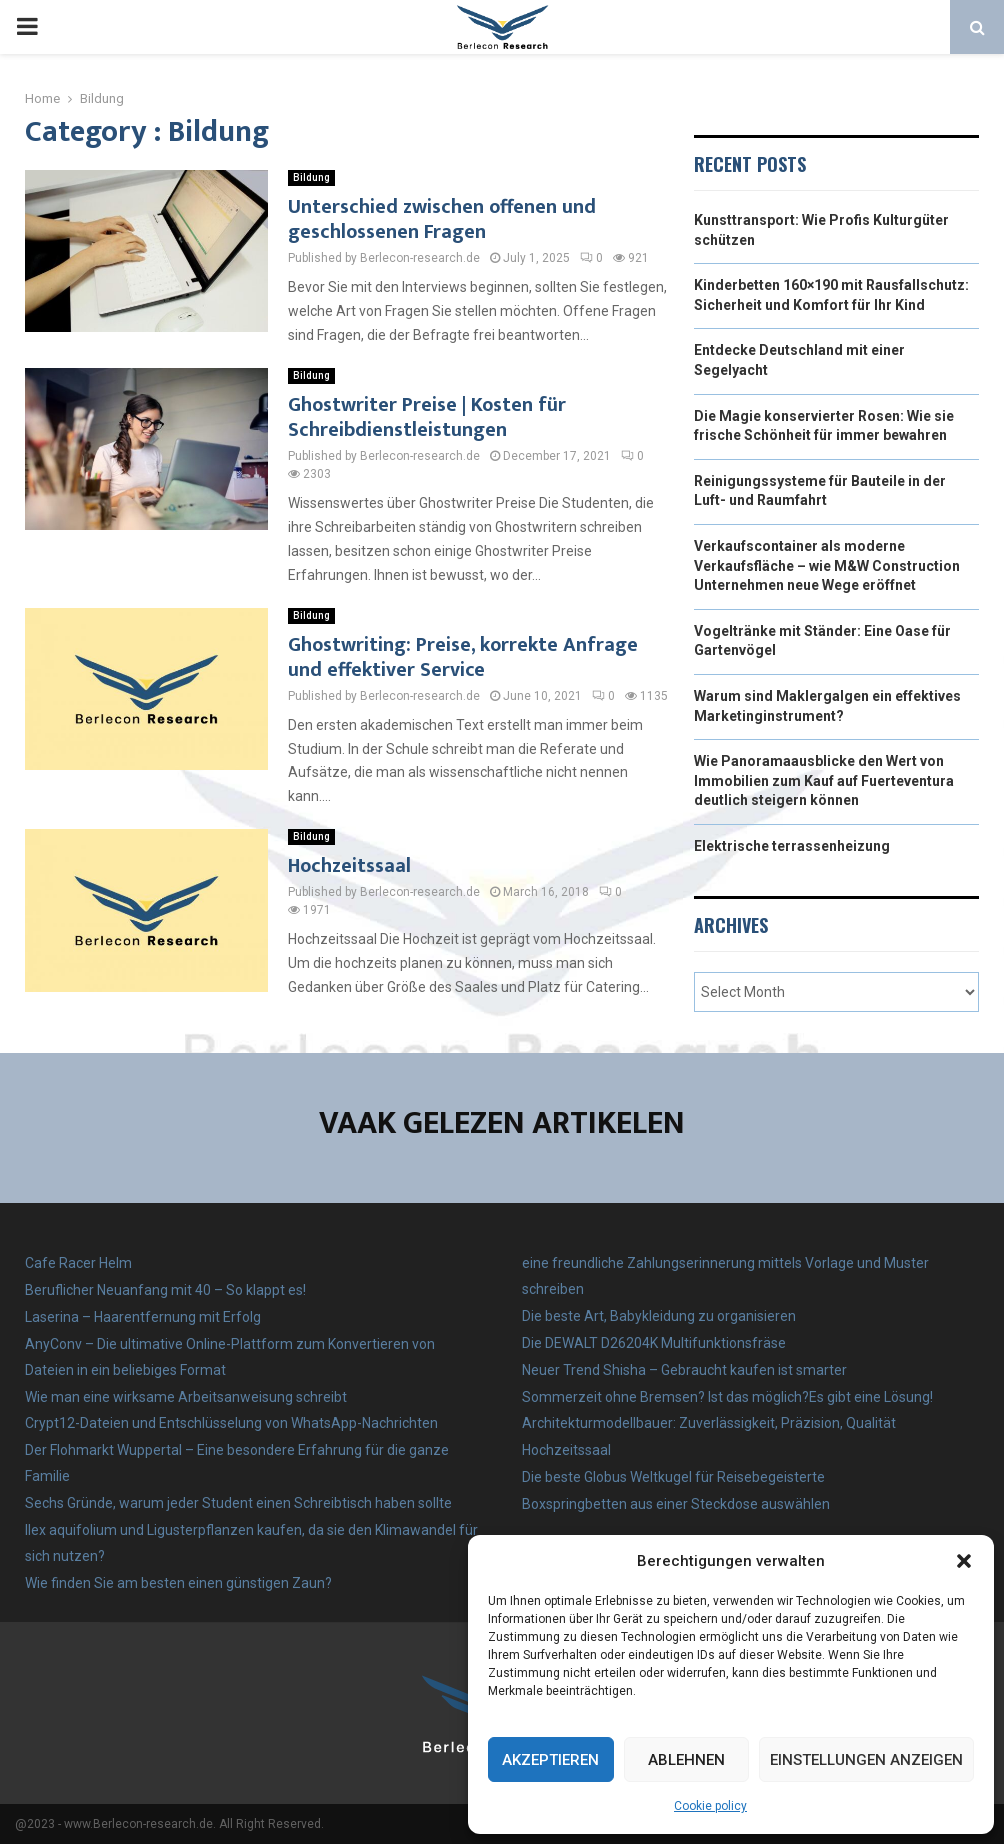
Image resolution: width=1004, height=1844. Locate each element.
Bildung (311, 177)
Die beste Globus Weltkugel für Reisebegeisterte (673, 1477)
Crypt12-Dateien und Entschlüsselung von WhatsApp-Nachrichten (231, 1423)
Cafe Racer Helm (78, 1263)
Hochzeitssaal (349, 866)
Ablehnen (686, 1760)
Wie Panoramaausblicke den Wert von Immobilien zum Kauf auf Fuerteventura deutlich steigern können (824, 780)
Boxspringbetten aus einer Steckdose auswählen (676, 1504)
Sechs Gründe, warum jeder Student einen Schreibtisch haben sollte (238, 1503)
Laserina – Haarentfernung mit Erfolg (143, 1317)
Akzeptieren (550, 1760)
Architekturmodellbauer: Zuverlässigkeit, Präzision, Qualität (709, 1423)
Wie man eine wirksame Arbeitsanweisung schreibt (186, 1397)
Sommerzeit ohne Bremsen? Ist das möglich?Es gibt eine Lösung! (727, 1397)
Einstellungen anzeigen (866, 1760)
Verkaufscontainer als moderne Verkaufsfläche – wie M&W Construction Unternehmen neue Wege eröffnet (827, 565)
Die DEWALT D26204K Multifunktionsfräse (654, 1343)
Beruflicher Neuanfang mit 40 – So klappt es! (165, 1290)
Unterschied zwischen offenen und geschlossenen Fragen (442, 219)
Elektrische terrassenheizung (792, 846)
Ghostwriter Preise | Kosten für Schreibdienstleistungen (427, 417)
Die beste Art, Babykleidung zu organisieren (659, 1316)
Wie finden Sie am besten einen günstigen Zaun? (178, 1583)
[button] (964, 1561)
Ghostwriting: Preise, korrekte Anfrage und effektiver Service (463, 657)
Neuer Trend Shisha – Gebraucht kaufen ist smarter (684, 1370)
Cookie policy (710, 1806)
